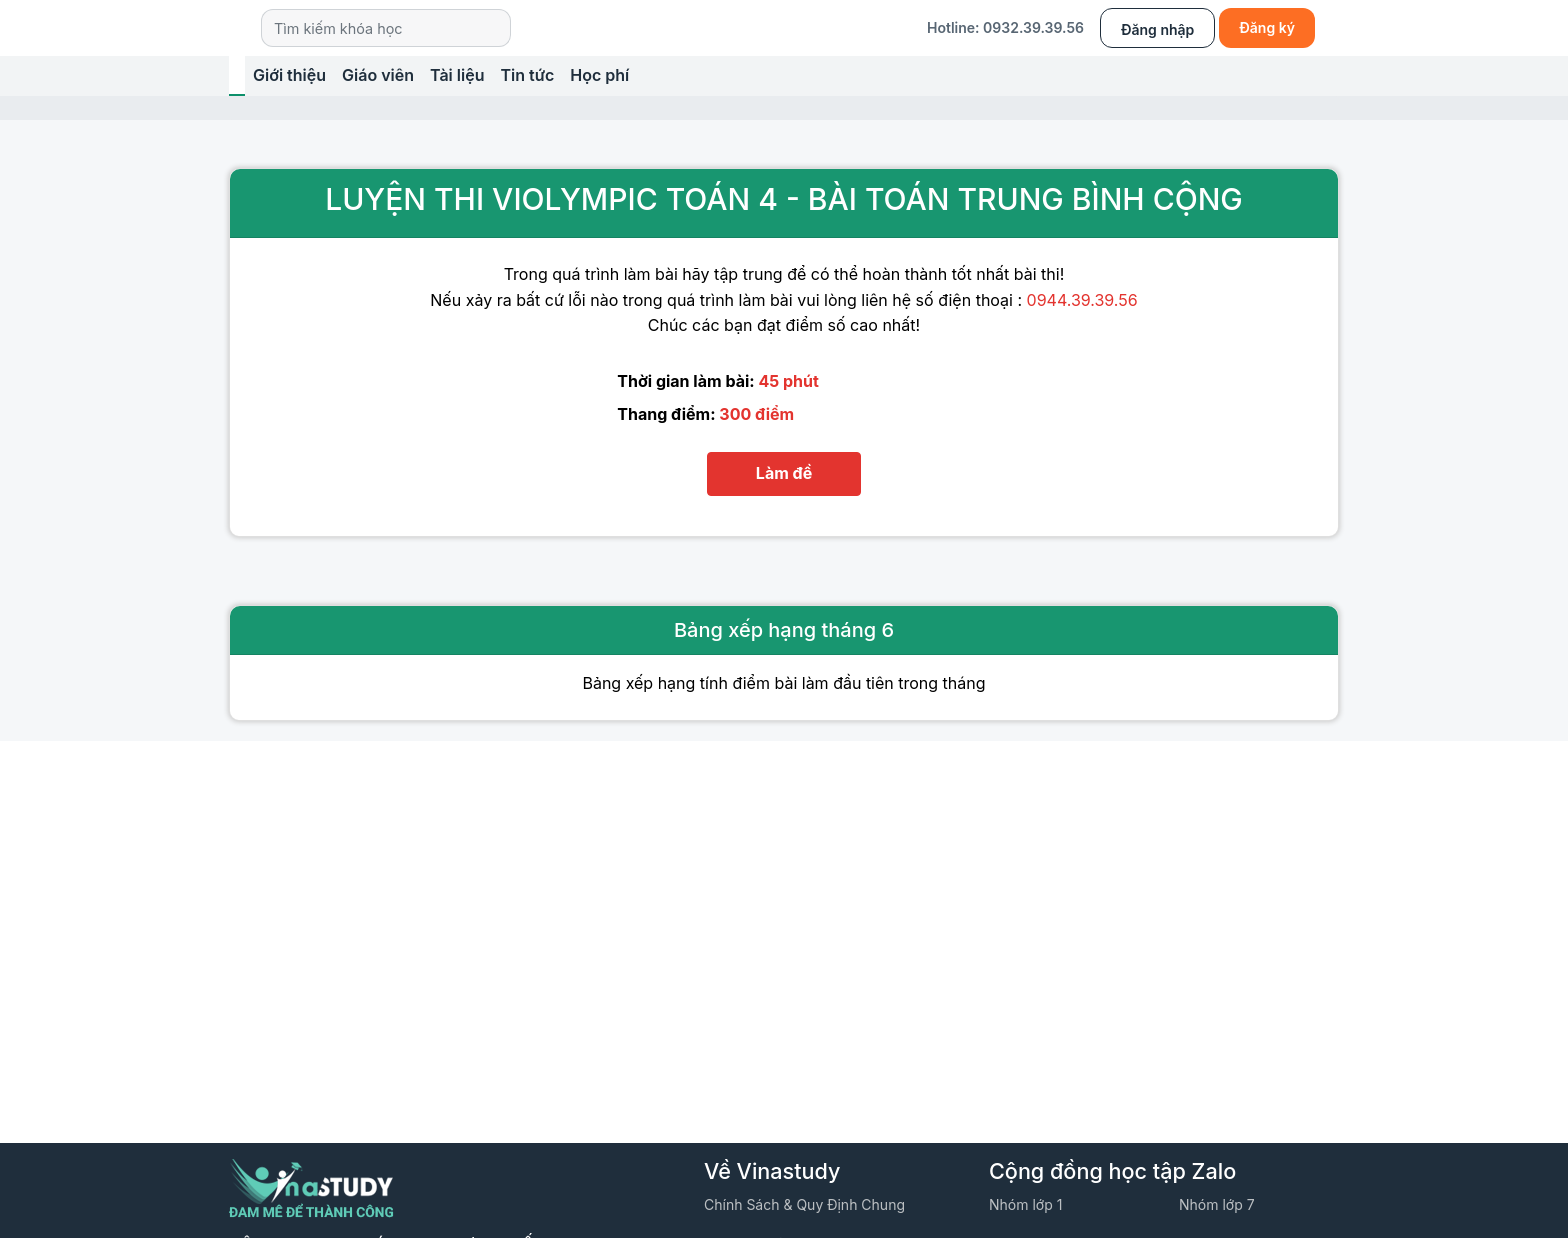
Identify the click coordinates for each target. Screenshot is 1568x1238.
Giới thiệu (289, 75)
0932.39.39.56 (1033, 27)
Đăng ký (1267, 27)
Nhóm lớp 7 (1217, 1204)
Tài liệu (457, 75)
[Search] (386, 27)
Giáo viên (378, 75)
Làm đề (784, 473)
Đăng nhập (1157, 29)
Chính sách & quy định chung (804, 1204)
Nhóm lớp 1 (1025, 1204)
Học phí (599, 75)
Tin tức (527, 75)
